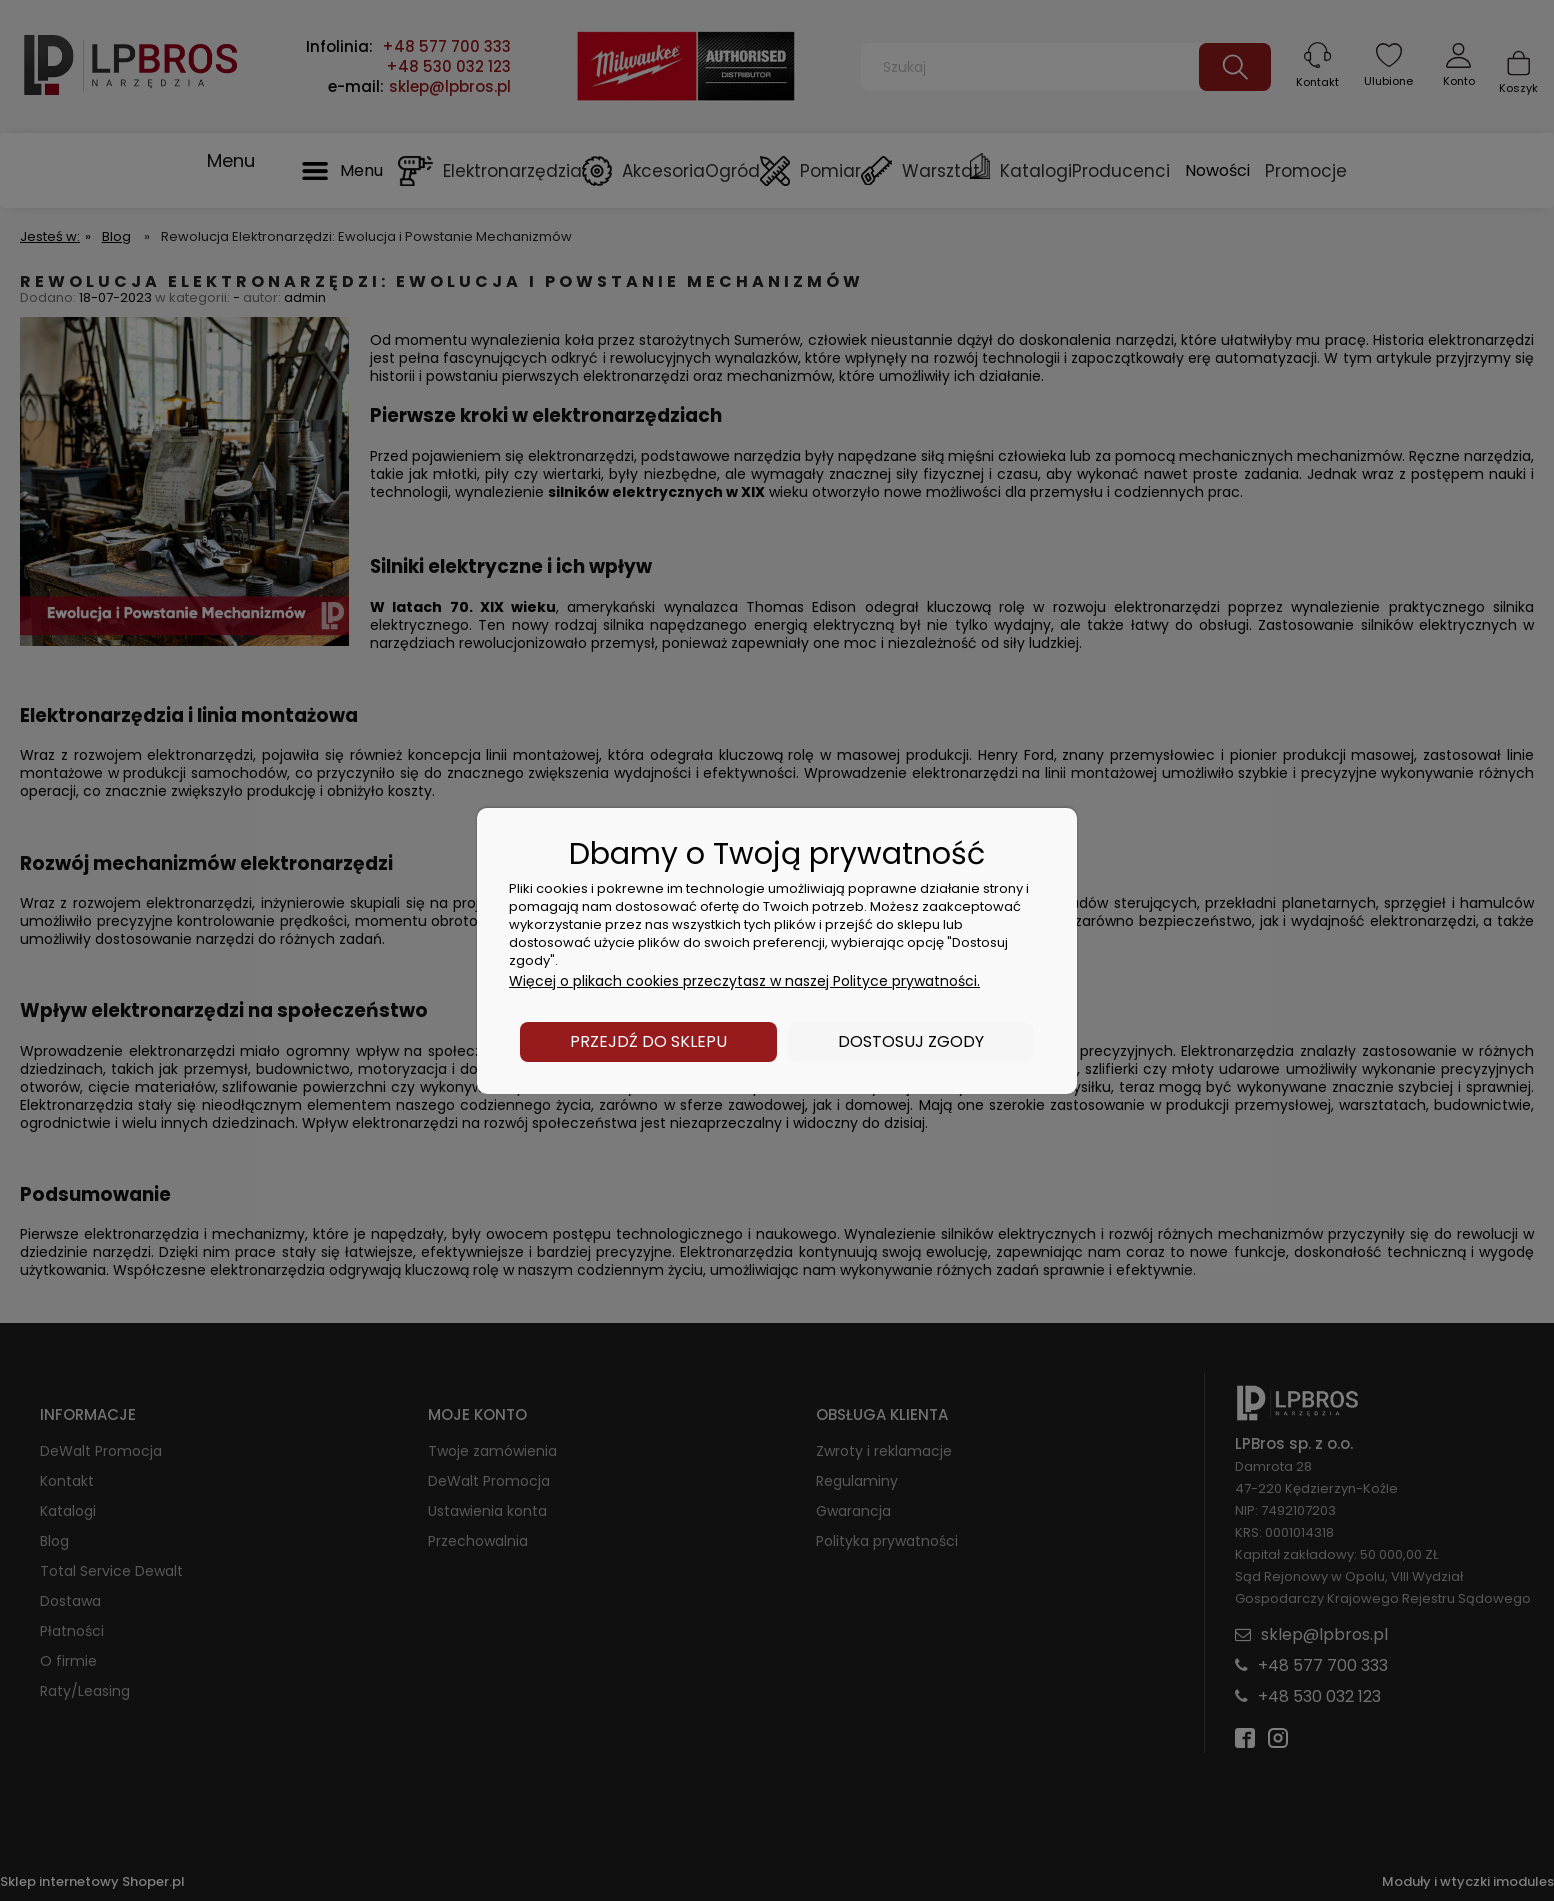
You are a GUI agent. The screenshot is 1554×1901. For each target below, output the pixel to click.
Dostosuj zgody (911, 1041)
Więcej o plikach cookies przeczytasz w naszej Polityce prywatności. (744, 981)
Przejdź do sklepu (648, 1041)
